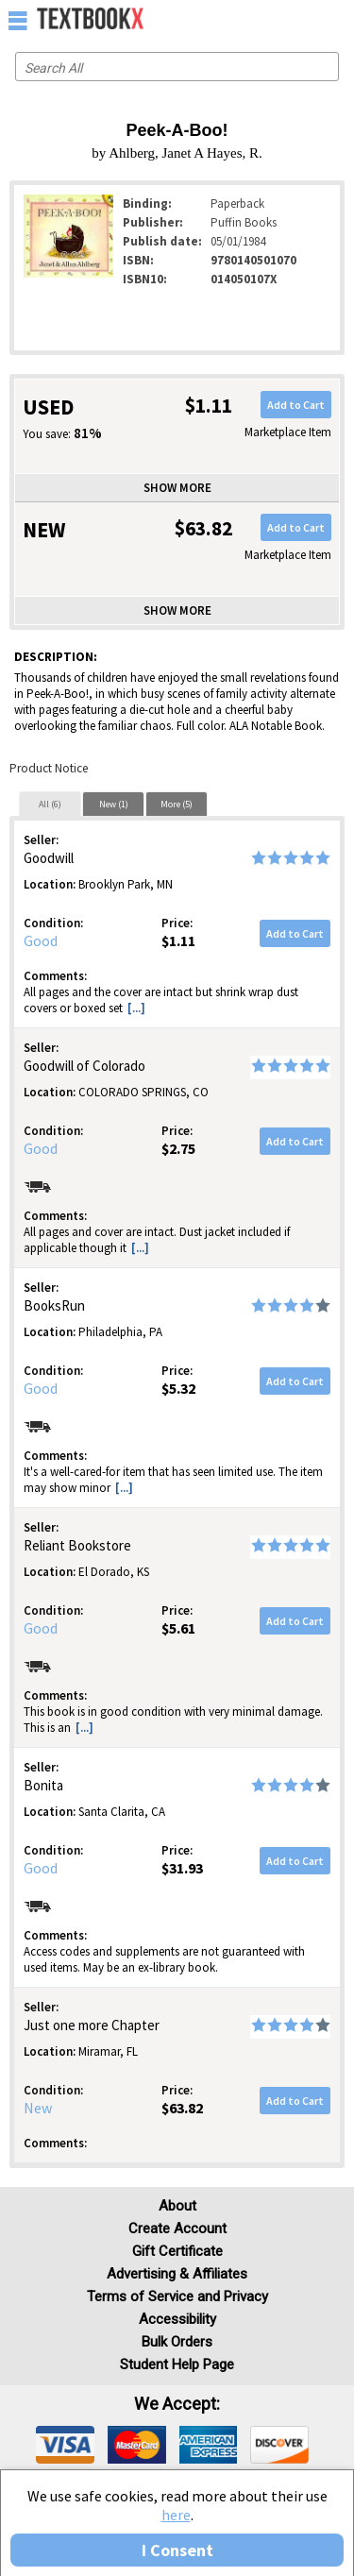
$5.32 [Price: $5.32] (178, 1388)
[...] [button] (136, 1008)
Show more (177, 488)
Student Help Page (177, 2364)
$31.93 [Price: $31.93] (182, 1867)
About (177, 2205)
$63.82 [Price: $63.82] (182, 2107)
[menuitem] (298, 19)
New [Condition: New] (38, 2107)
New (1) (113, 804)
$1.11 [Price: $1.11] (178, 940)
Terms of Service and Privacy (177, 2296)
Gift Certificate (177, 2251)
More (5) (176, 804)
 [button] (17, 19)
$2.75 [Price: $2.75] (178, 1148)
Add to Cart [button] (296, 405)
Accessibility (177, 2319)
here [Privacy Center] (176, 2514)
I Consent (177, 2550)
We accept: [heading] (177, 2404)
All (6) (50, 804)
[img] (65, 2445)
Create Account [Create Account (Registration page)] (177, 2228)
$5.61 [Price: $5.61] (178, 1627)
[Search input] (177, 66)
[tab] (50, 803)
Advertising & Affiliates (177, 2273)
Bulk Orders (177, 2341)
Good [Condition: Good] (41, 940)
